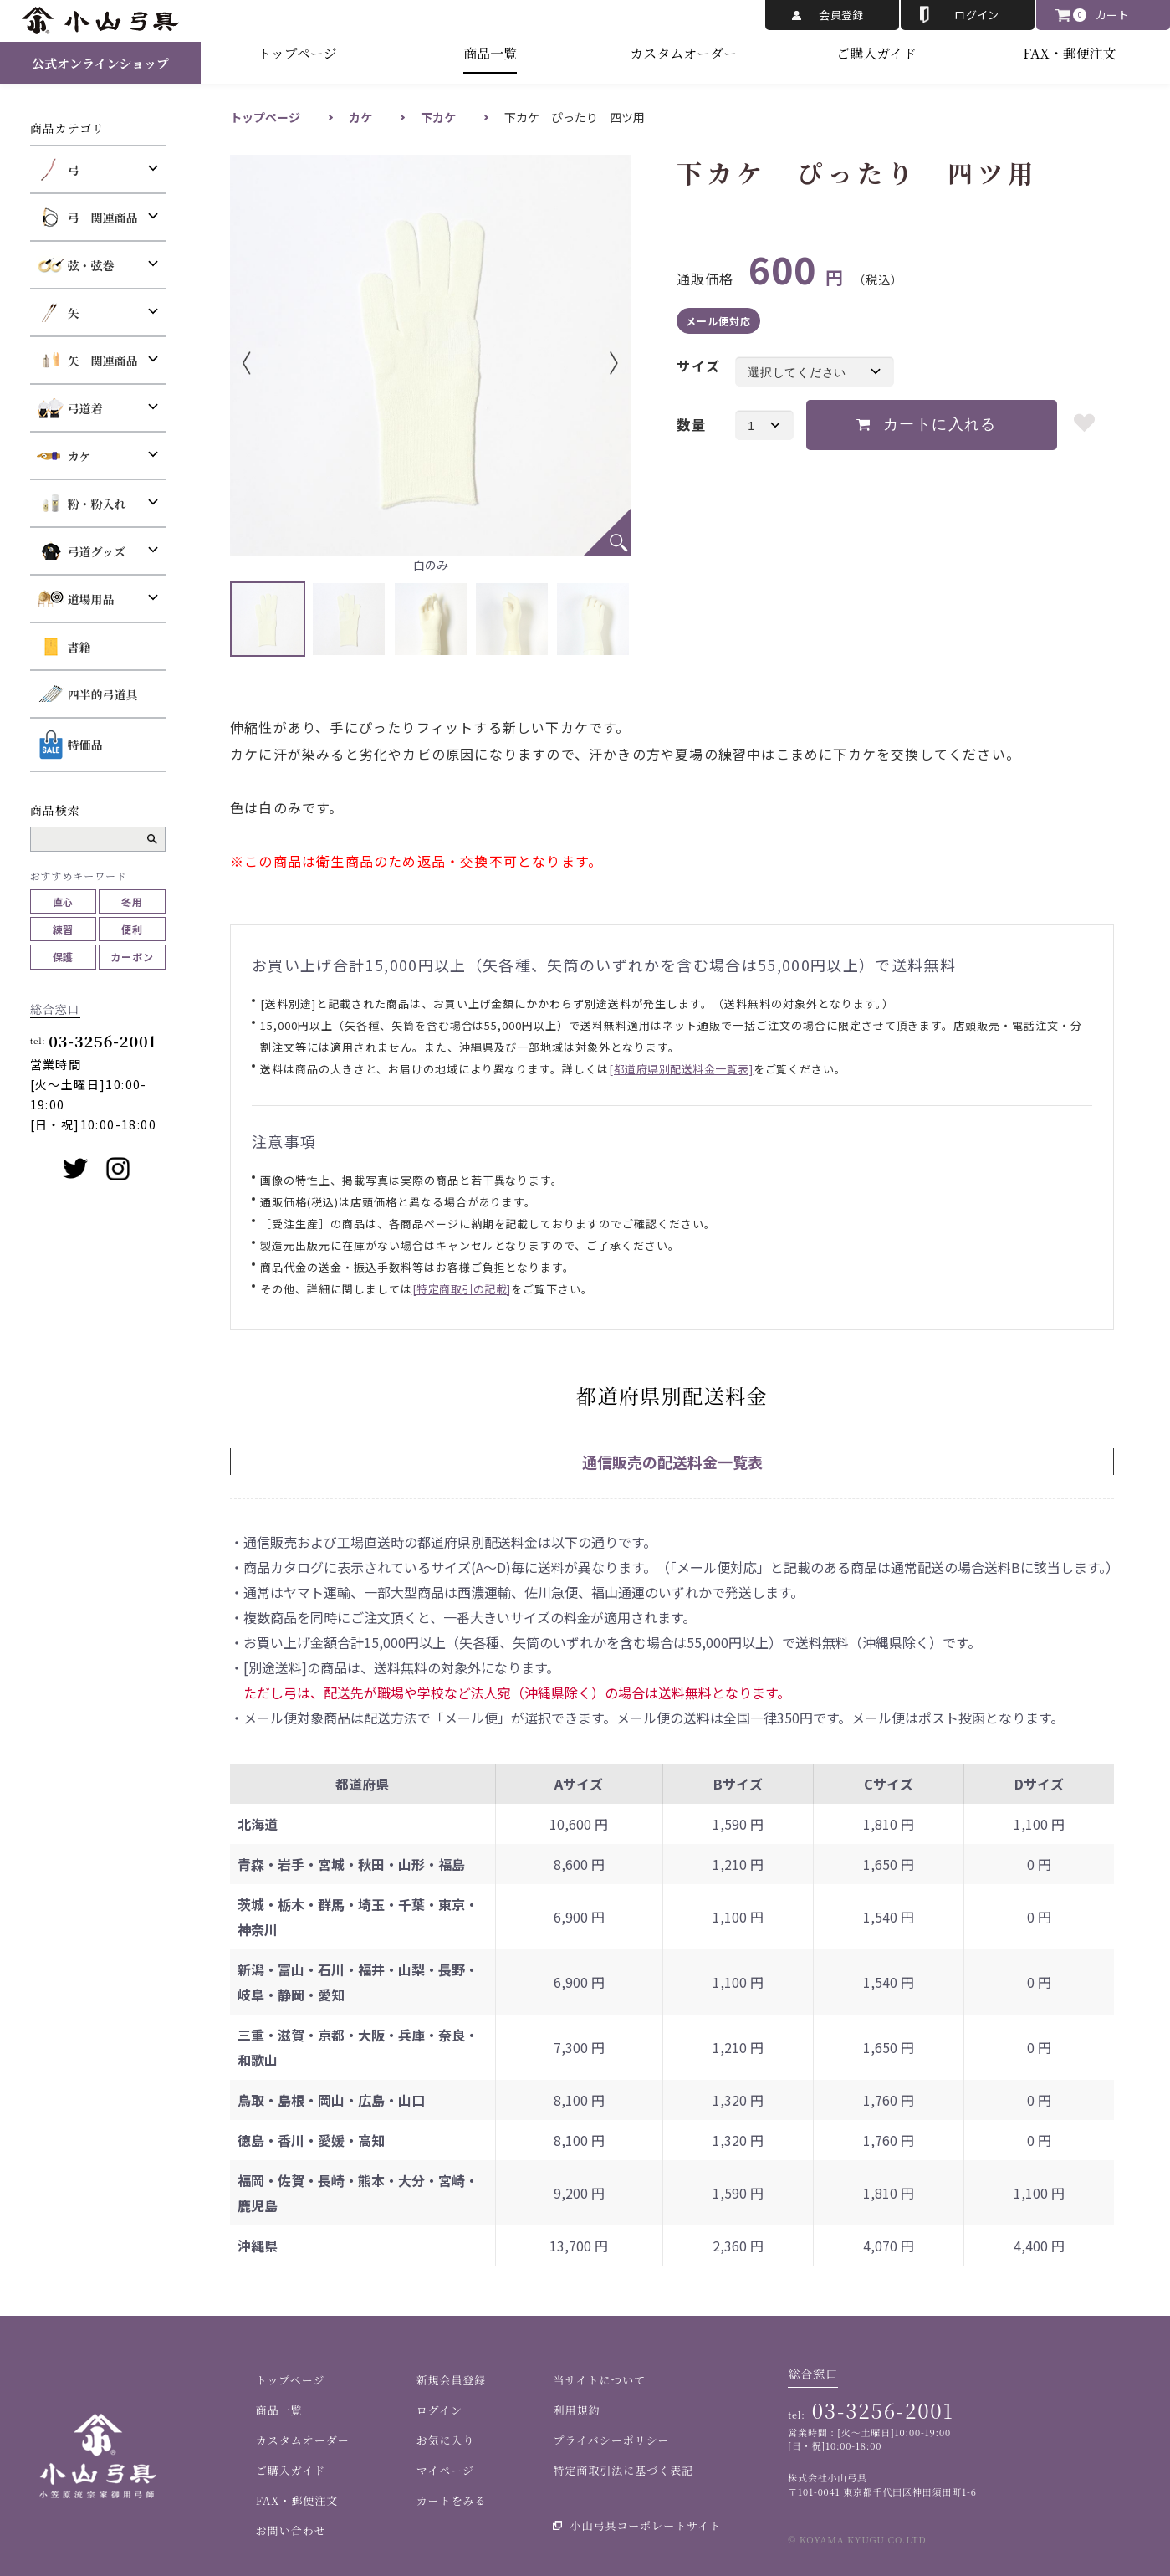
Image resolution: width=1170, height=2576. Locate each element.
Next (589, 363)
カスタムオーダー (683, 53)
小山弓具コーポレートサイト (645, 2525)
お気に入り (445, 2440)
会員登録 (841, 15)
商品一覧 (490, 53)
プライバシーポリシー (611, 2440)
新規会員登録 (451, 2380)
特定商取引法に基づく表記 (623, 2470)
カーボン (132, 957)
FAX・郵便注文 (1069, 53)
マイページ (445, 2470)
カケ (360, 117)
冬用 (132, 901)
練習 (63, 929)
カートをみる (451, 2500)
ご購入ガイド (876, 53)
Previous (272, 363)
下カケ (438, 117)
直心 (63, 901)
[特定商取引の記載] (461, 1289)
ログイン (976, 15)
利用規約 (576, 2410)
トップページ (297, 53)
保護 (63, 957)
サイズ (698, 366)
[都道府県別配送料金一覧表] (681, 1069)
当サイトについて (599, 2380)
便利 (132, 929)
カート (1112, 15)
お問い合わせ (291, 2530)
